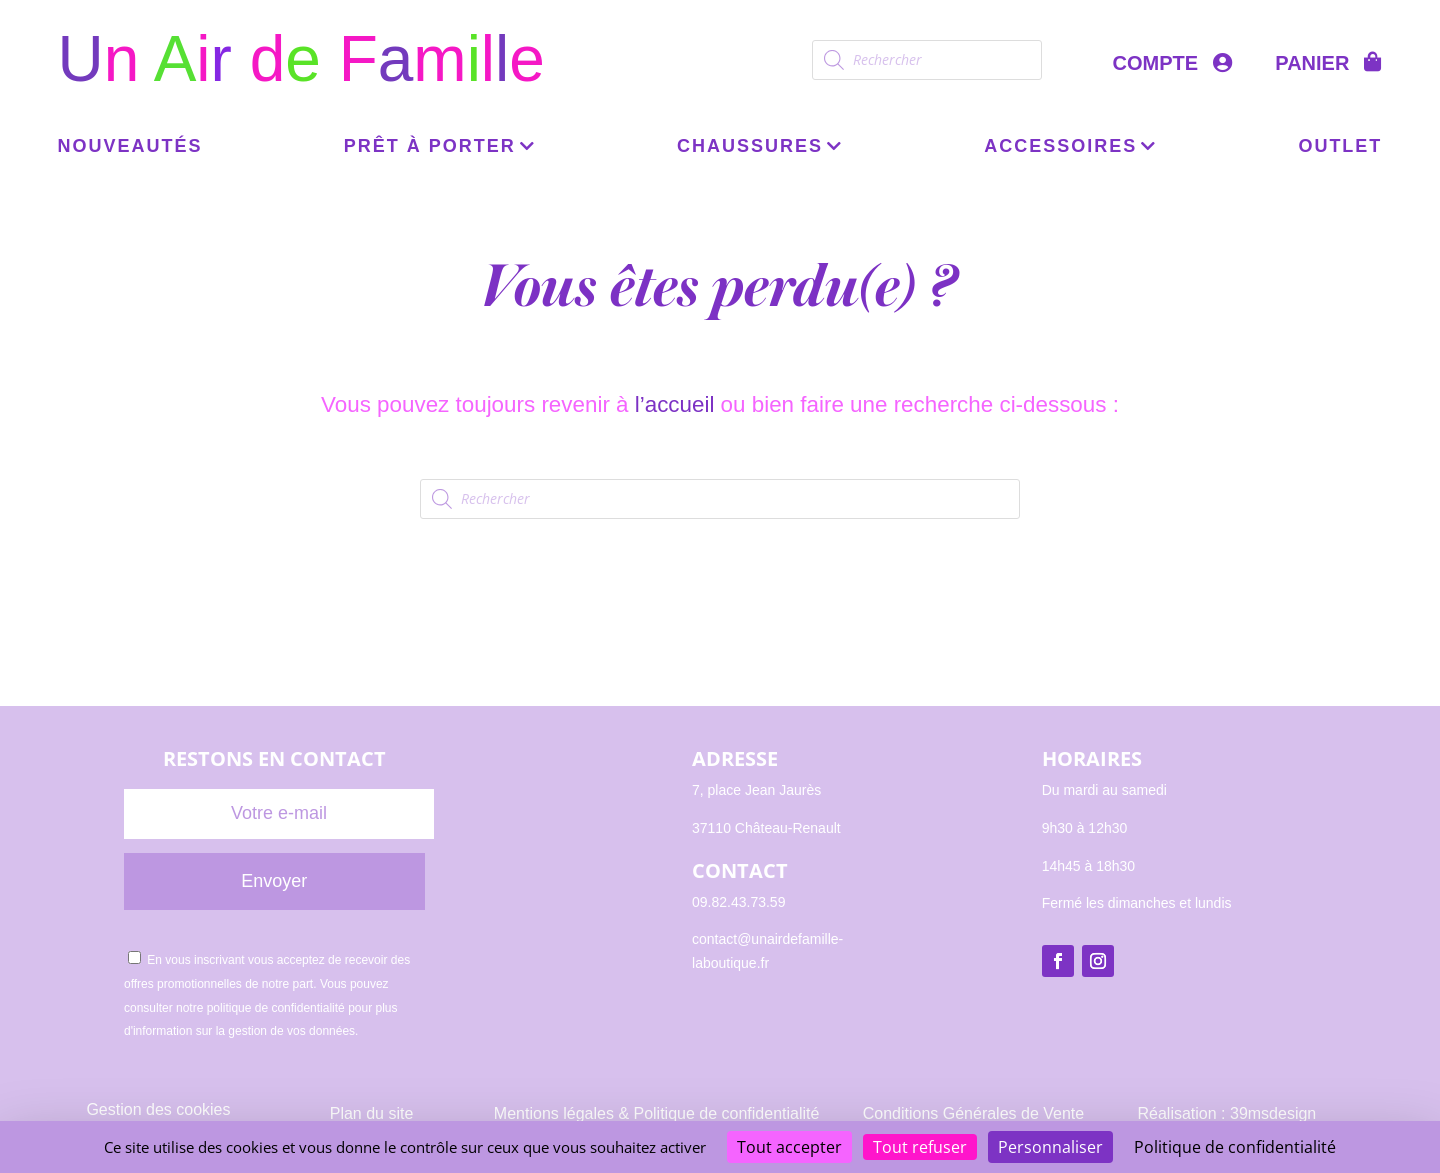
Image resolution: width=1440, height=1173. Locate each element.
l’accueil (675, 404)
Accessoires (1060, 147)
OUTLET (1340, 147)
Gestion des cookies (158, 1109)
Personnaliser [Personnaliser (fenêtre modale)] (1050, 1147)
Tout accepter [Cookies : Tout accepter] (789, 1147)
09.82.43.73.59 (738, 902)
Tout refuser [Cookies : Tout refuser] (920, 1147)
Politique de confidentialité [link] (1235, 1147)
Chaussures (750, 147)
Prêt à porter (430, 147)
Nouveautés (130, 147)
